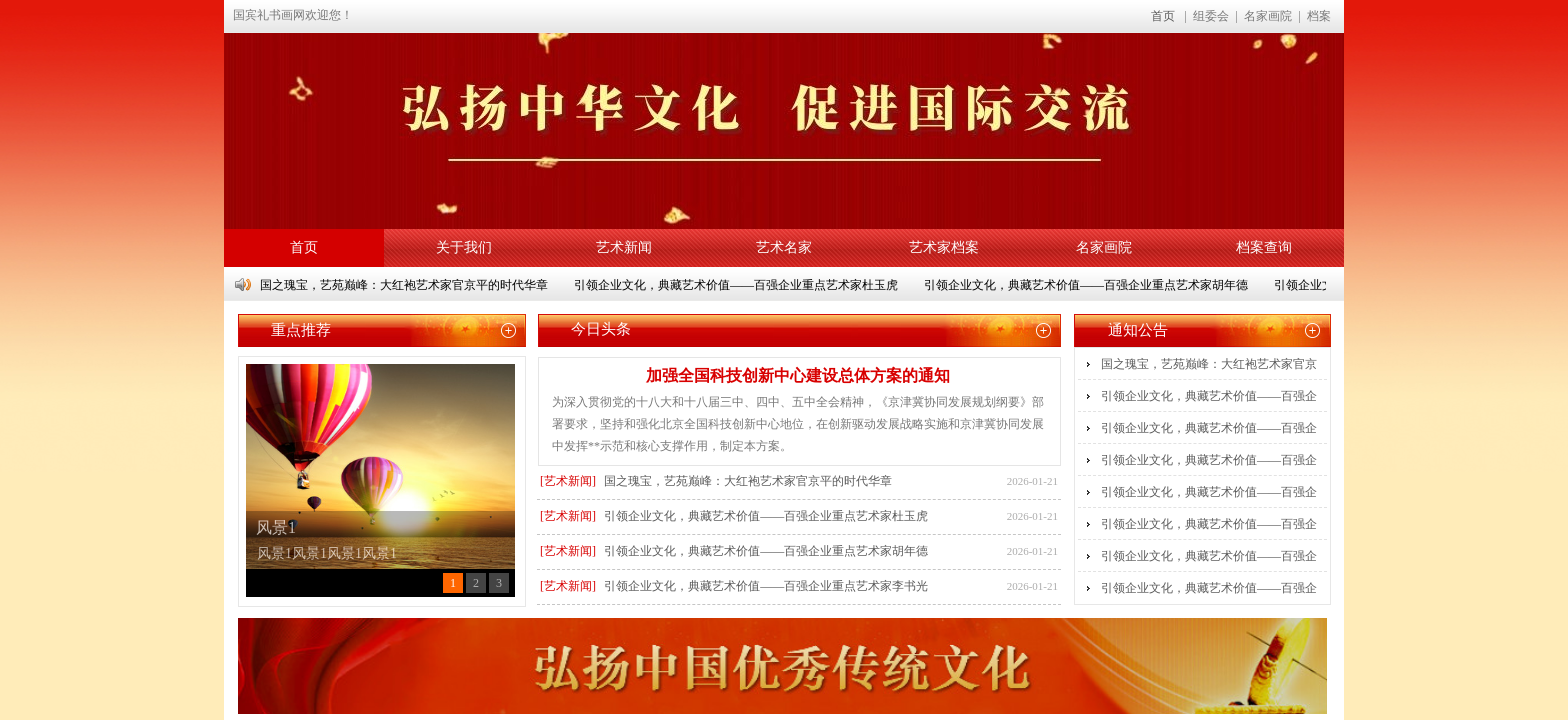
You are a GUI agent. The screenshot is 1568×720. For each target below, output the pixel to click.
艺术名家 (784, 247)
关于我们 (464, 247)
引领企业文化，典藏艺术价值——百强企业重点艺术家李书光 (766, 586)
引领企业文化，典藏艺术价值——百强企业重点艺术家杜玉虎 (738, 285)
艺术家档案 (944, 247)
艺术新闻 (624, 247)
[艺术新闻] (568, 481)
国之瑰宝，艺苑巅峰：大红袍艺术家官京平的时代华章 (406, 285)
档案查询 (1264, 247)
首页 (1163, 16)
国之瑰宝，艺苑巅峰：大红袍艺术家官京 (1209, 364)
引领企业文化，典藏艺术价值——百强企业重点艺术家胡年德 (1088, 285)
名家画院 (1104, 247)
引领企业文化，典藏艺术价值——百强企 (1209, 396)
